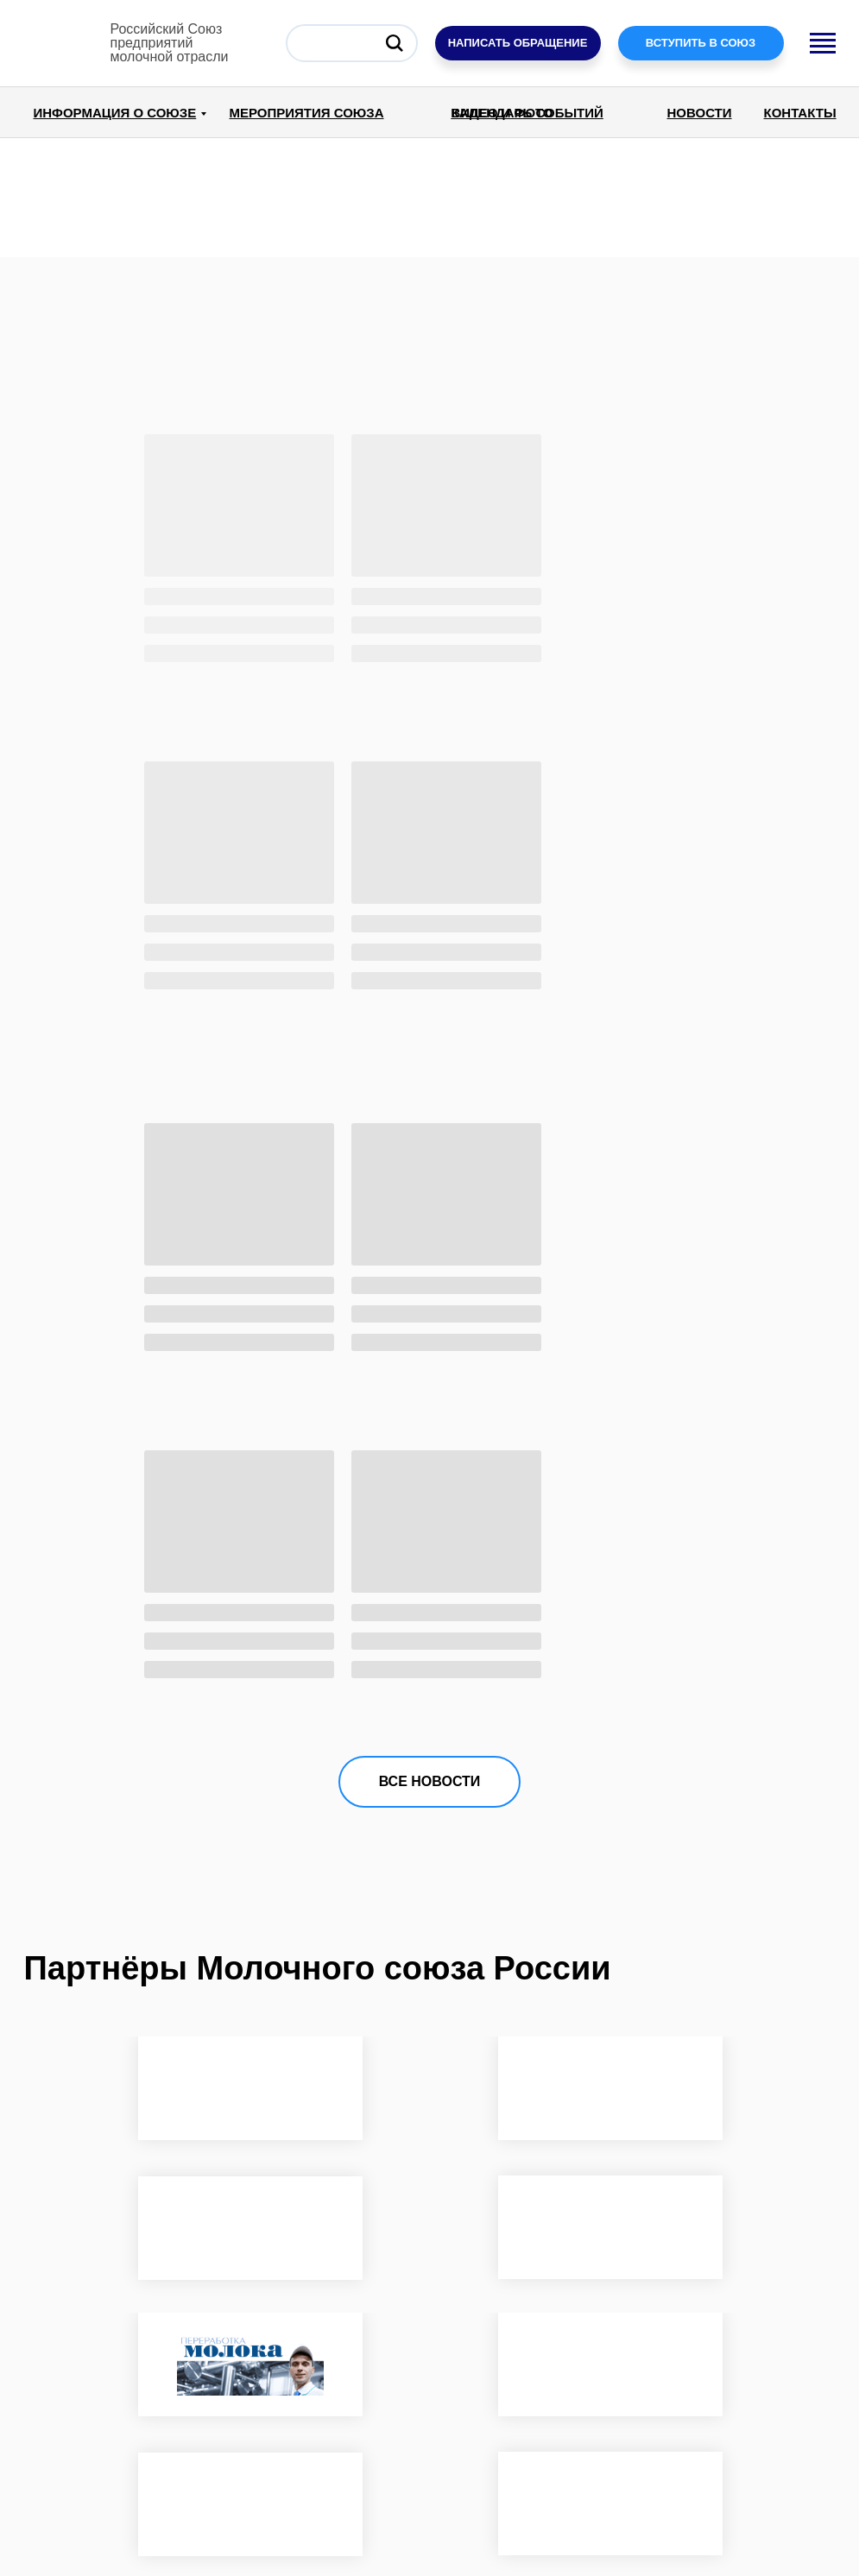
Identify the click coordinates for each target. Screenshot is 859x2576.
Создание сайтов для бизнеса (738, 2494)
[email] (719, 2377)
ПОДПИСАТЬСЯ (718, 2428)
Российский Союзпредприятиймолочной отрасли (170, 43)
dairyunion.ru (73, 2539)
